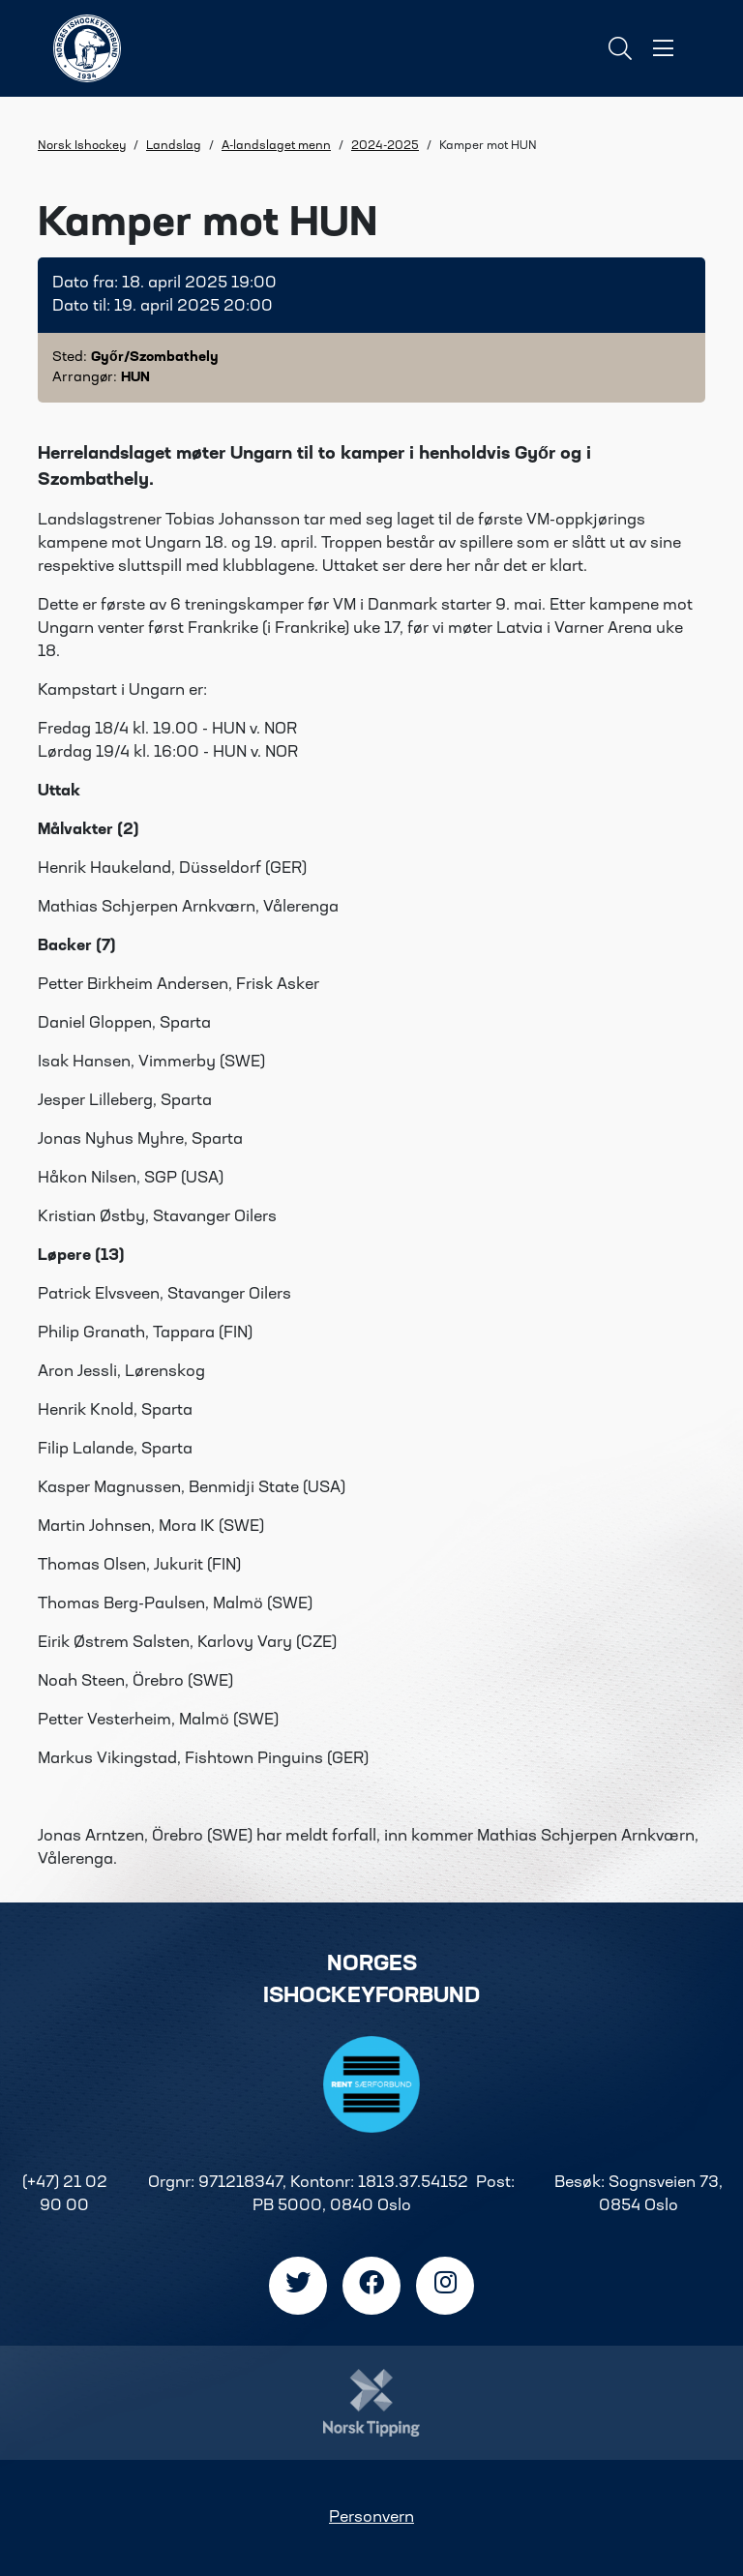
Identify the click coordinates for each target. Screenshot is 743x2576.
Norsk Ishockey (82, 146)
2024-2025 (385, 146)
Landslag (173, 146)
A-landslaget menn (276, 146)
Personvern (371, 2518)
